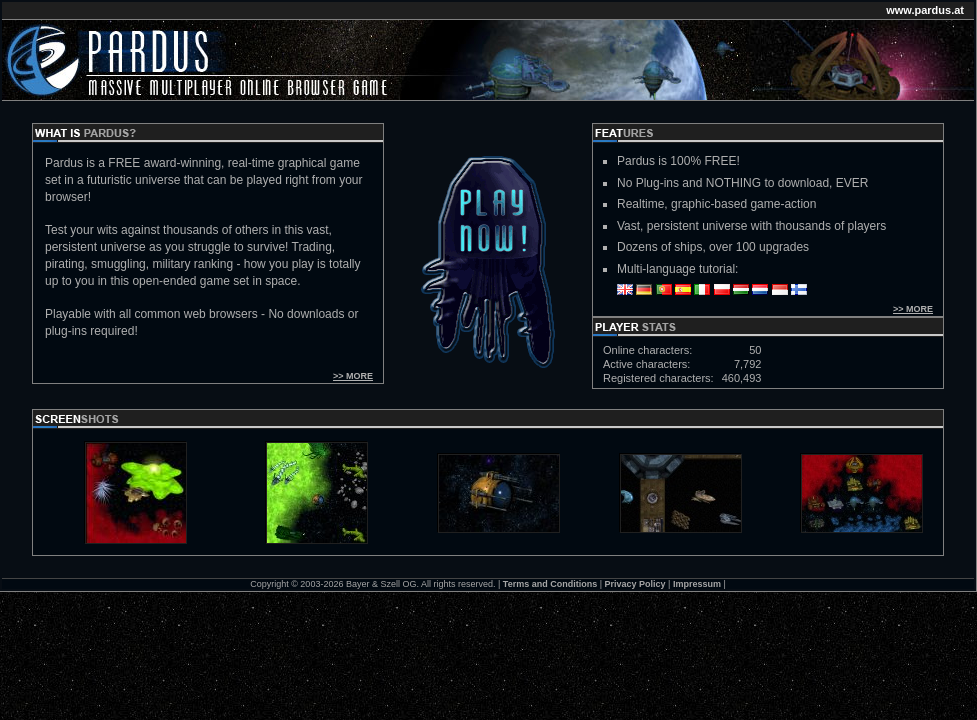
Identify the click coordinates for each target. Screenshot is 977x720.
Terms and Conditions (550, 584)
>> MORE (353, 376)
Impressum (697, 584)
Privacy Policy (635, 584)
